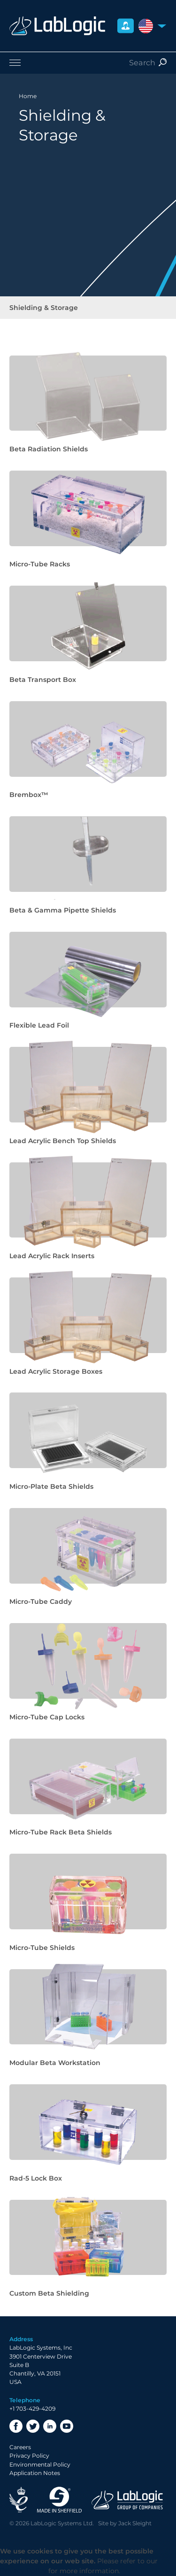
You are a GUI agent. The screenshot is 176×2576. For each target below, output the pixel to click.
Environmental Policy (39, 2464)
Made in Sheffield (59, 2500)
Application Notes (34, 2472)
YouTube (66, 2426)
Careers (20, 2447)
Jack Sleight (135, 2523)
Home (28, 96)
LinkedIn (49, 2426)
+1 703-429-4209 (32, 2408)
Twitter (32, 2426)
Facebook (16, 2426)
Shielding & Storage (43, 307)
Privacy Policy (29, 2455)
